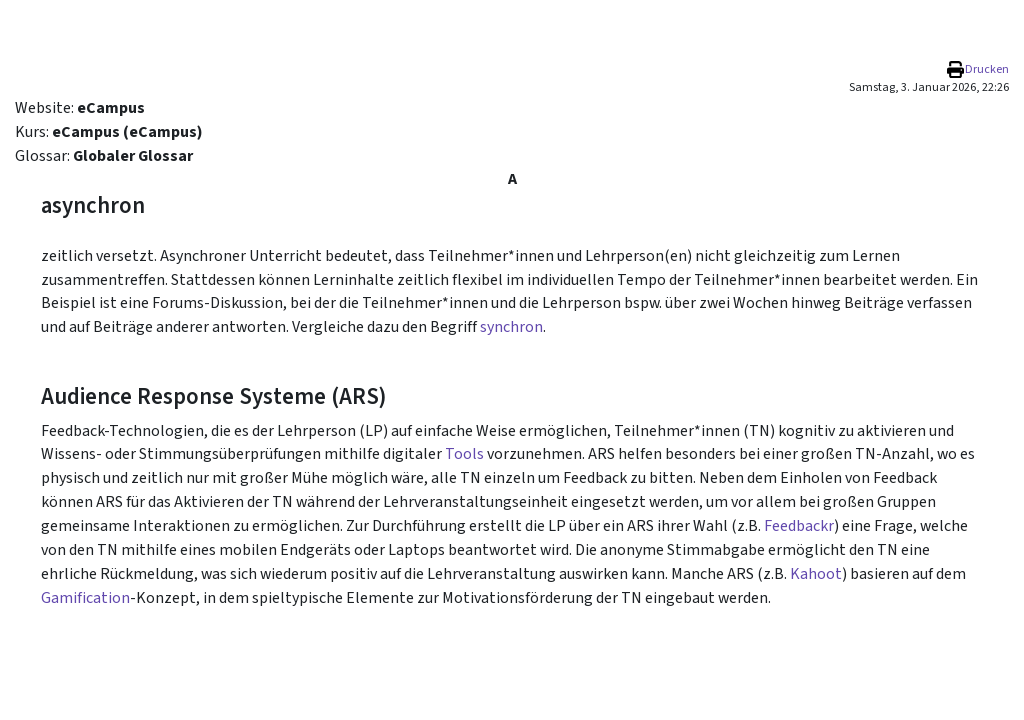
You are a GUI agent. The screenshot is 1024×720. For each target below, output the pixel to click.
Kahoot (816, 574)
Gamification (85, 598)
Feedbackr (799, 526)
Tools (464, 454)
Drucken (987, 69)
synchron (511, 327)
